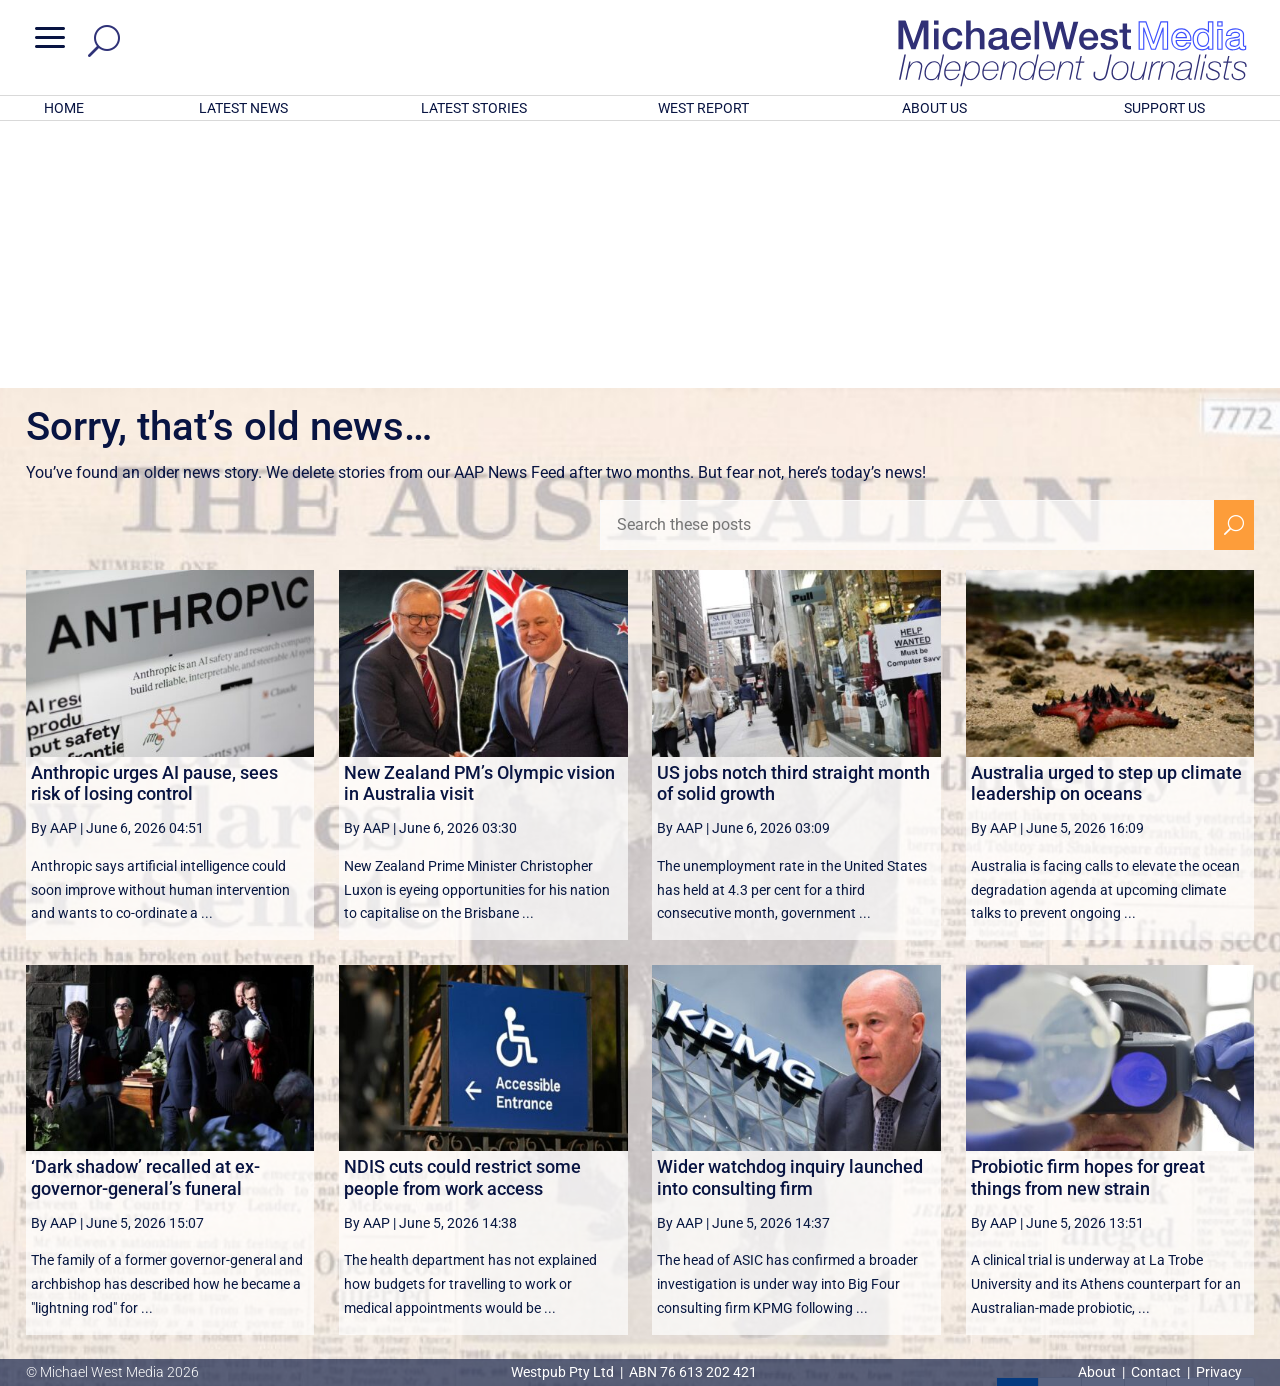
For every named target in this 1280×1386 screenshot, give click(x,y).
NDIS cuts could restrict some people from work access (462, 915)
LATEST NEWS (243, 108)
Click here (722, 1291)
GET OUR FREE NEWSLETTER (640, 1257)
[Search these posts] (907, 263)
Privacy (1219, 1372)
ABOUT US (934, 108)
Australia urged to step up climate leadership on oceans (1106, 521)
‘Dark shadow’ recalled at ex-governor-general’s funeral (145, 915)
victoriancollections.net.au (717, 1186)
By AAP (54, 566)
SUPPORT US (1164, 108)
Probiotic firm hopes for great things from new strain (1088, 915)
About (1098, 1372)
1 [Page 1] (1018, 1137)
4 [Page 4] (1145, 1137)
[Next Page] (1187, 1136)
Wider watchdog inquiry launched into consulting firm (790, 915)
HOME (64, 108)
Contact (1156, 1372)
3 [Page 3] (1103, 1137)
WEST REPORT (703, 108)
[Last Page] (1232, 1136)
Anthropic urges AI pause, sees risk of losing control (154, 521)
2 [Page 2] (1060, 1137)
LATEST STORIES (474, 108)
